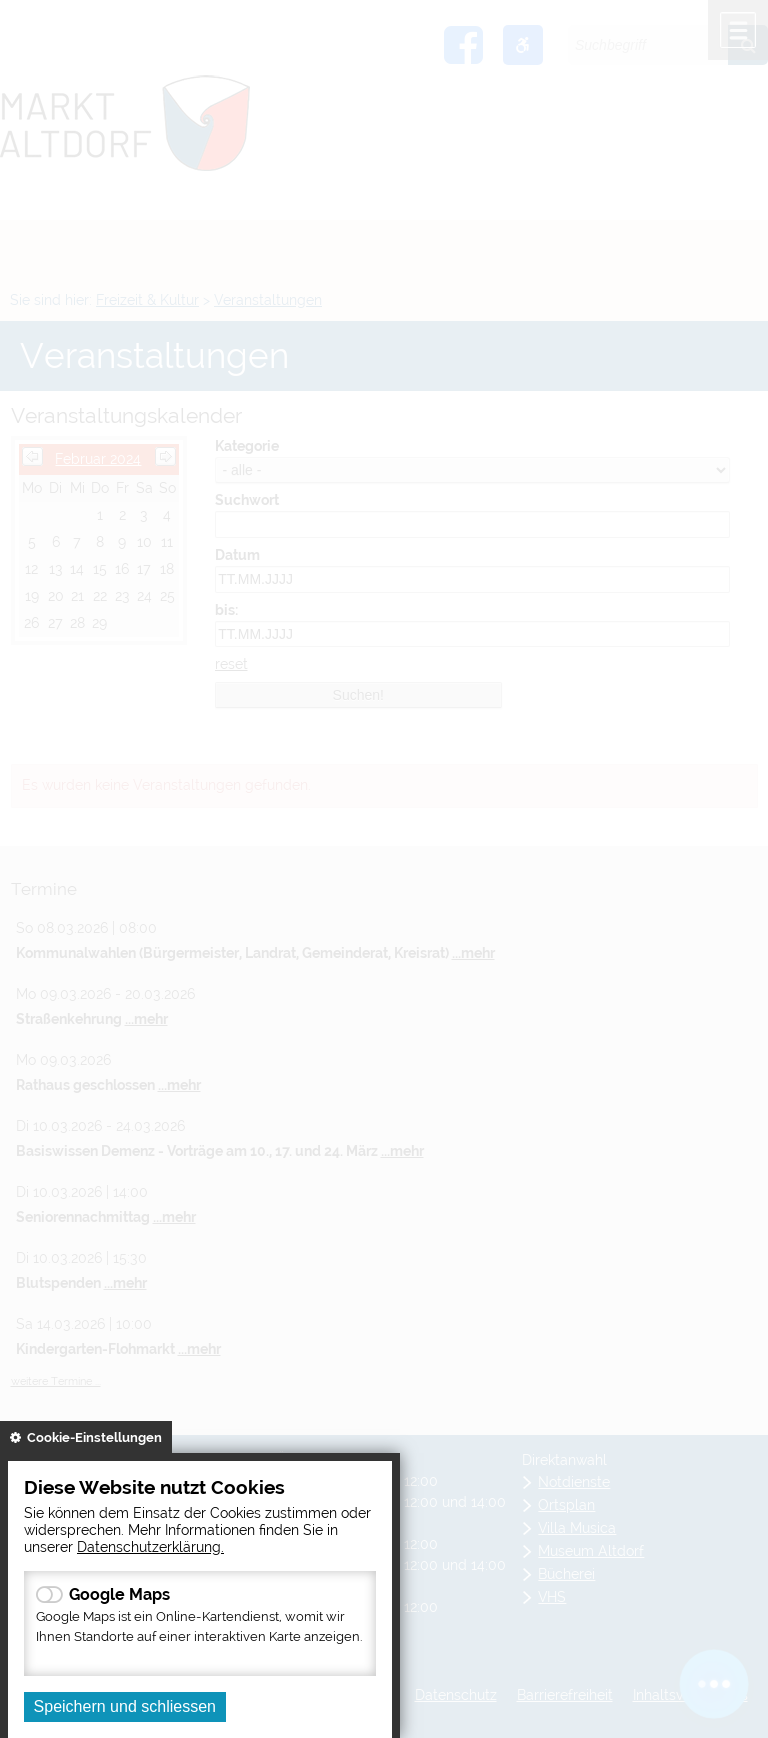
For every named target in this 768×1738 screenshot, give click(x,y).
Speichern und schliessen (125, 1706)
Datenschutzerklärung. (150, 1546)
